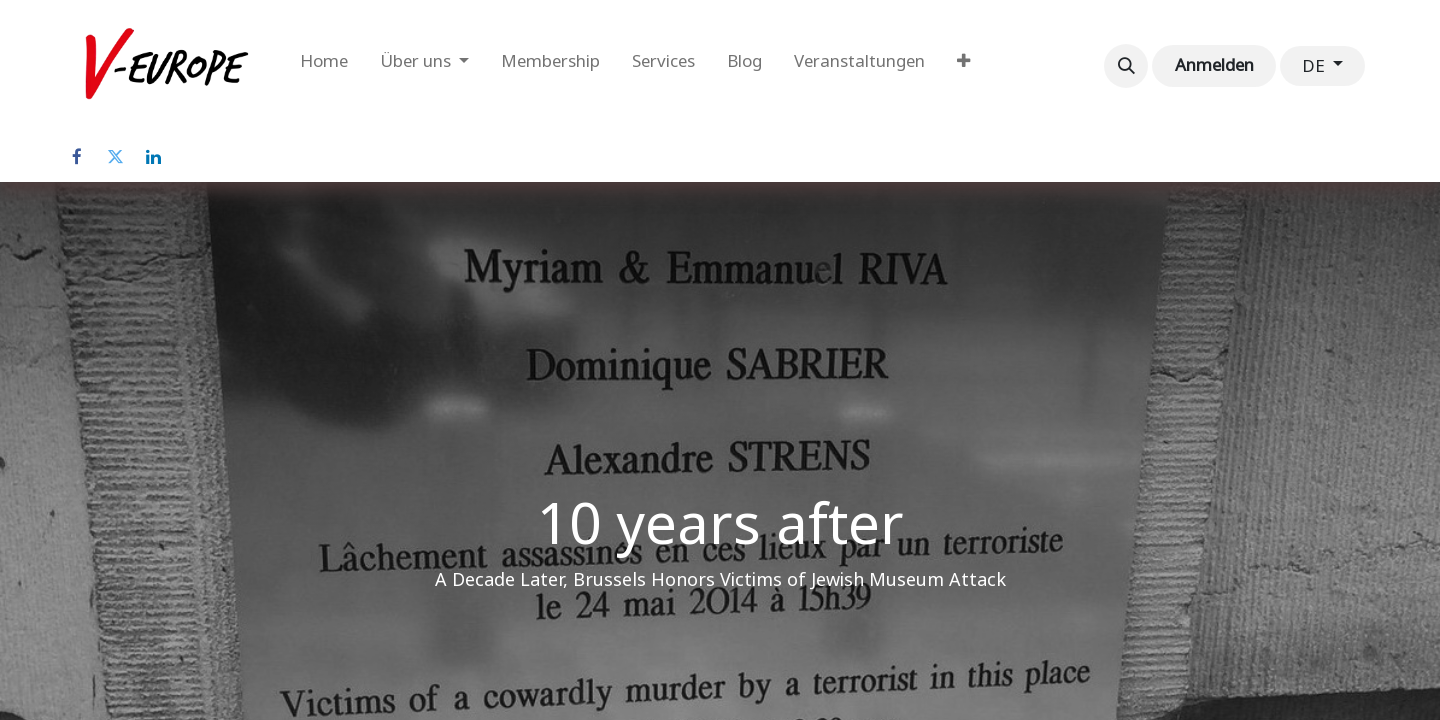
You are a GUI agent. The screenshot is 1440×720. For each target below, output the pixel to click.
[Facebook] (77, 157)
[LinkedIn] (153, 157)
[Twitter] (115, 157)
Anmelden (1214, 65)
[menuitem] (324, 66)
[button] (1126, 66)
